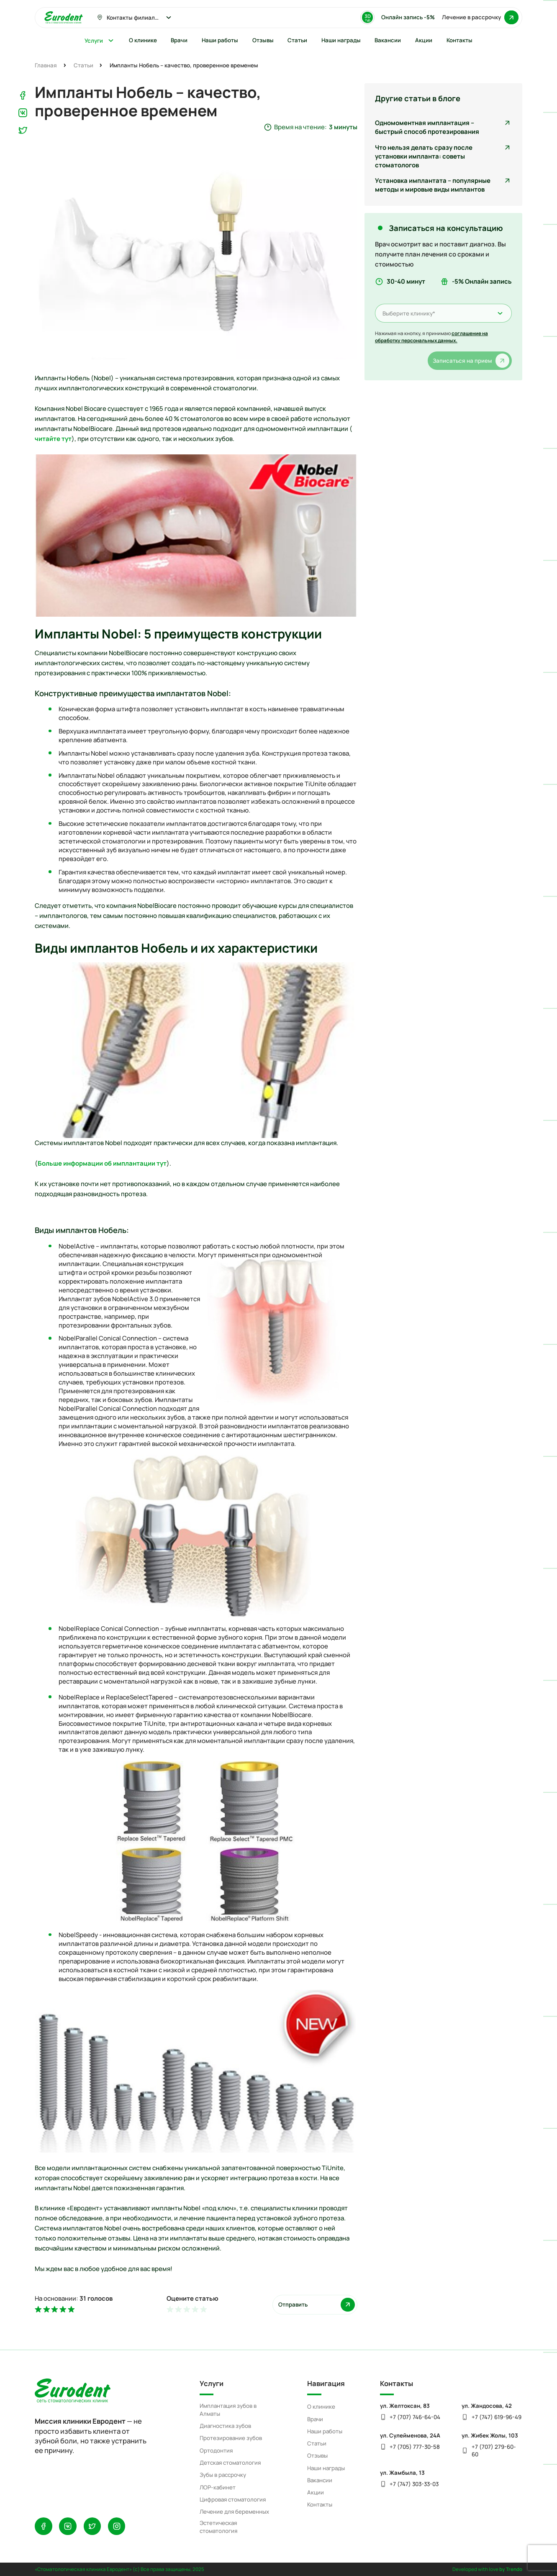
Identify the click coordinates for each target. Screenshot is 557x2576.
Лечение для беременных (234, 2511)
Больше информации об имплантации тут (102, 1163)
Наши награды (326, 2468)
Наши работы (324, 2431)
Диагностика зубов (225, 2426)
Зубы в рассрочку (223, 2475)
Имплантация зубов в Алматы (228, 2409)
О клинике (321, 2406)
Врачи (315, 2419)
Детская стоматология (230, 2462)
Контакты (319, 2504)
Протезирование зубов (231, 2438)
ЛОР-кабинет (218, 2487)
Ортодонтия (216, 2450)
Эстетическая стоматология (218, 2527)
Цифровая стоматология (233, 2499)
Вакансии (319, 2480)
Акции (315, 2492)
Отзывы (317, 2455)
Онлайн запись (408, 17)
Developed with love (487, 2569)
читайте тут (53, 438)
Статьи (316, 2443)
